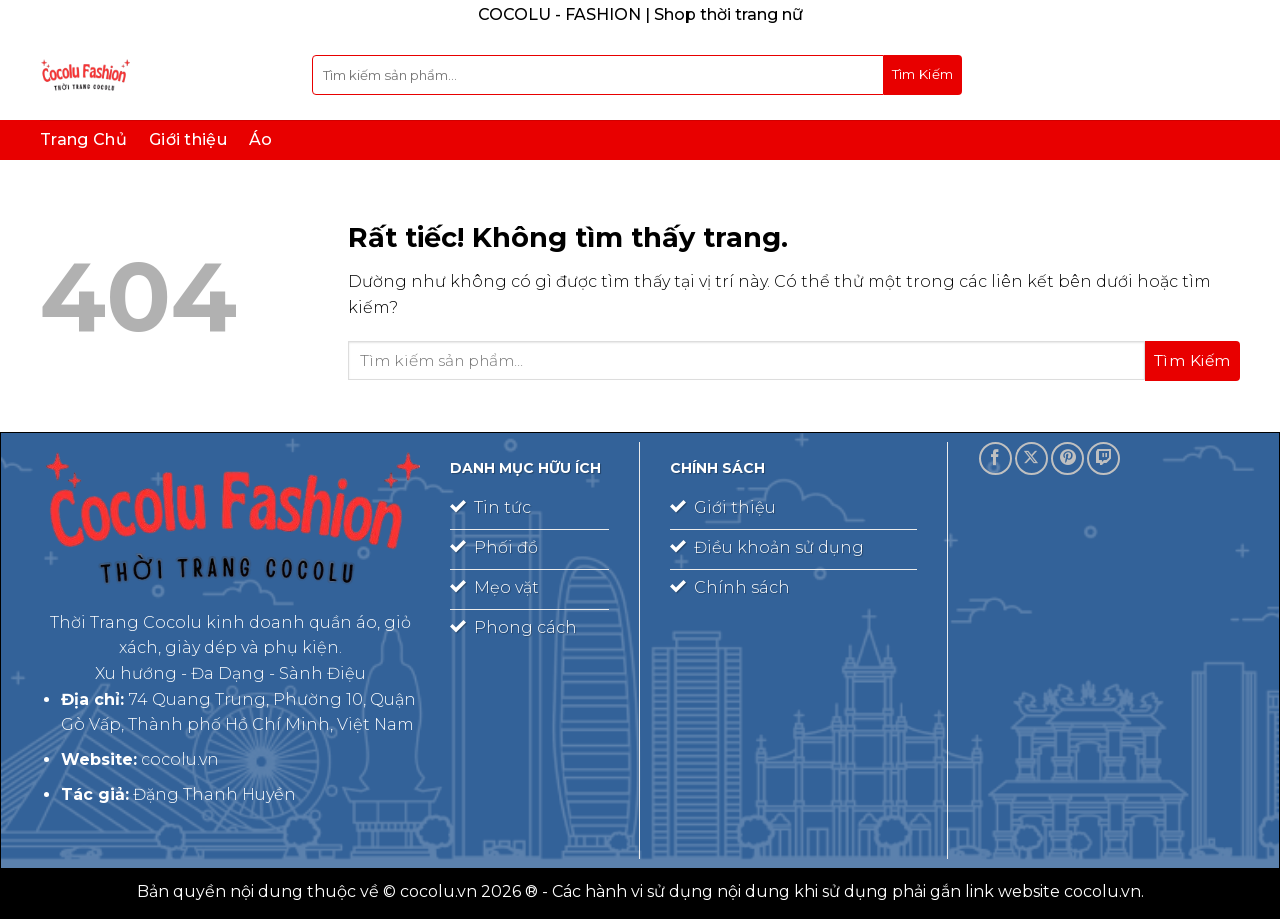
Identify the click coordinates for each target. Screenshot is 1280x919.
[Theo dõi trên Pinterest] (1067, 458)
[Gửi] (923, 75)
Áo (261, 139)
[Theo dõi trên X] (1031, 458)
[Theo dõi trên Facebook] (995, 458)
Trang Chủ (83, 139)
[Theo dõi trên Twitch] (1103, 458)
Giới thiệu (188, 139)
